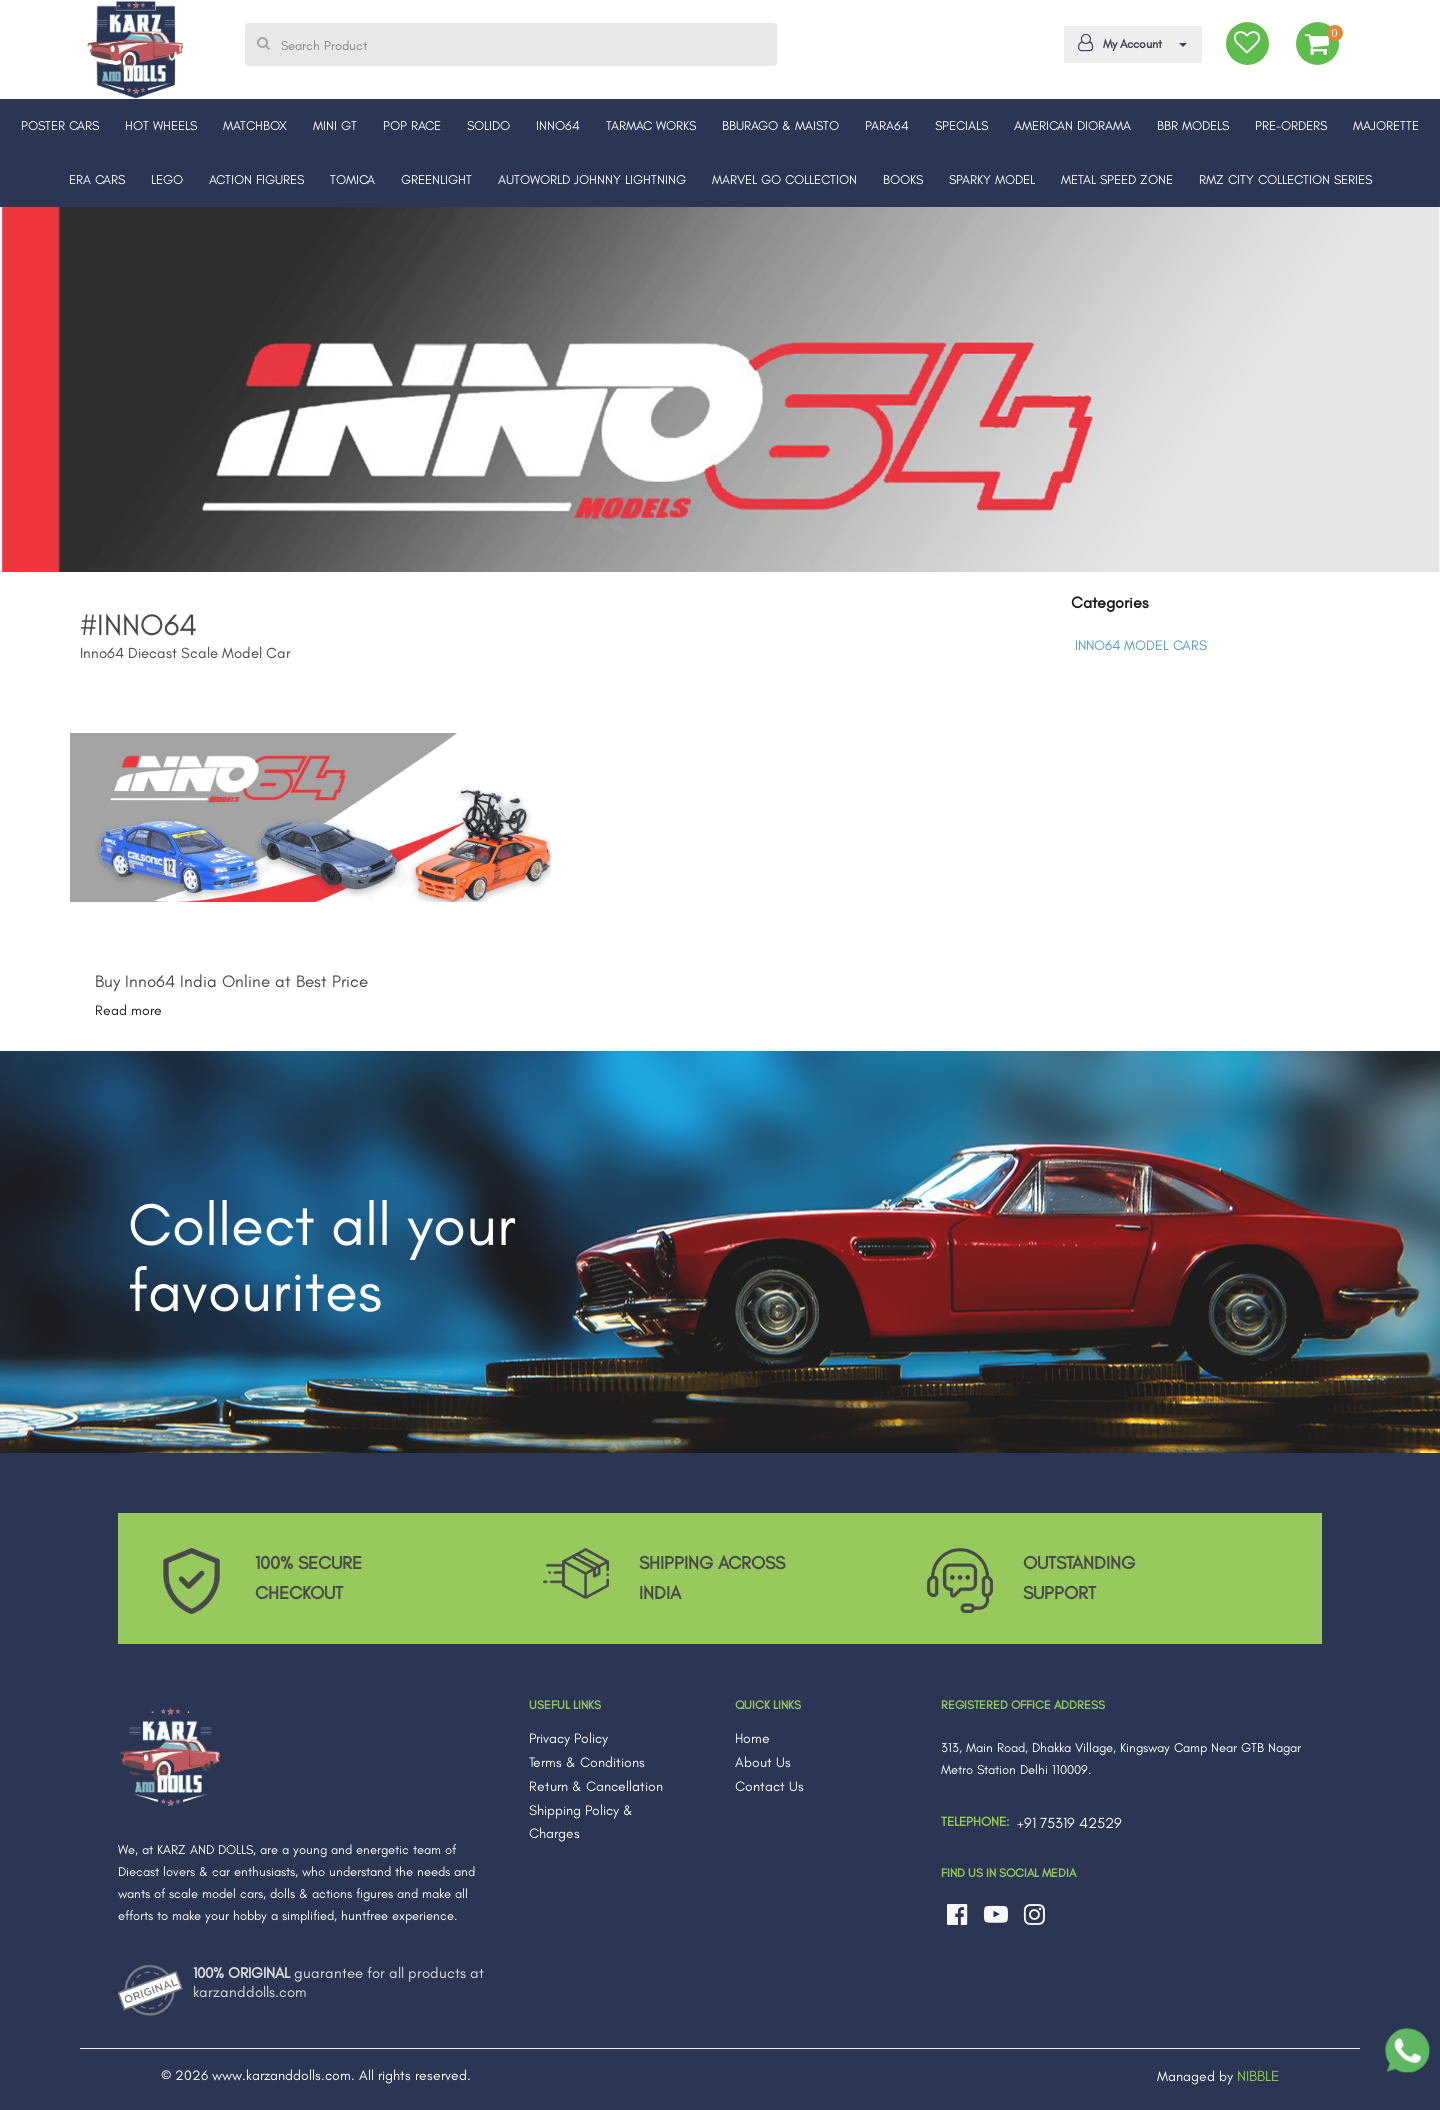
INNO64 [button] (558, 125)
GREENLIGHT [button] (436, 179)
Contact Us (769, 1786)
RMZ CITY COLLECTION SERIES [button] (1285, 179)
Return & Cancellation (596, 1786)
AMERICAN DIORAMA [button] (1072, 125)
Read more (128, 1010)
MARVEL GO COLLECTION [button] (784, 179)
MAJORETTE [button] (1386, 125)
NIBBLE (1258, 2076)
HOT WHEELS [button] (161, 125)
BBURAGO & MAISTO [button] (780, 125)
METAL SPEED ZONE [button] (1117, 179)
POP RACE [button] (412, 125)
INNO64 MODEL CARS (1141, 645)
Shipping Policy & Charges (581, 1822)
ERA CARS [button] (97, 179)
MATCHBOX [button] (255, 125)
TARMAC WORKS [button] (651, 125)
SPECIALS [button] (961, 125)
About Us (763, 1762)
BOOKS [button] (903, 179)
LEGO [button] (167, 179)
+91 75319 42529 (1069, 1823)
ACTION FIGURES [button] (256, 179)
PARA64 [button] (887, 125)
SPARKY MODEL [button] (992, 179)
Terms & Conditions (587, 1762)
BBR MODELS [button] (1193, 125)
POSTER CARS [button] (60, 125)
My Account (1129, 43)
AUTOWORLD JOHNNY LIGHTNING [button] (592, 179)
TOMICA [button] (352, 179)
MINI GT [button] (335, 125)
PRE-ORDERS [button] (1291, 125)
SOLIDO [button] (488, 125)
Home (752, 1738)
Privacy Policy (568, 1738)
